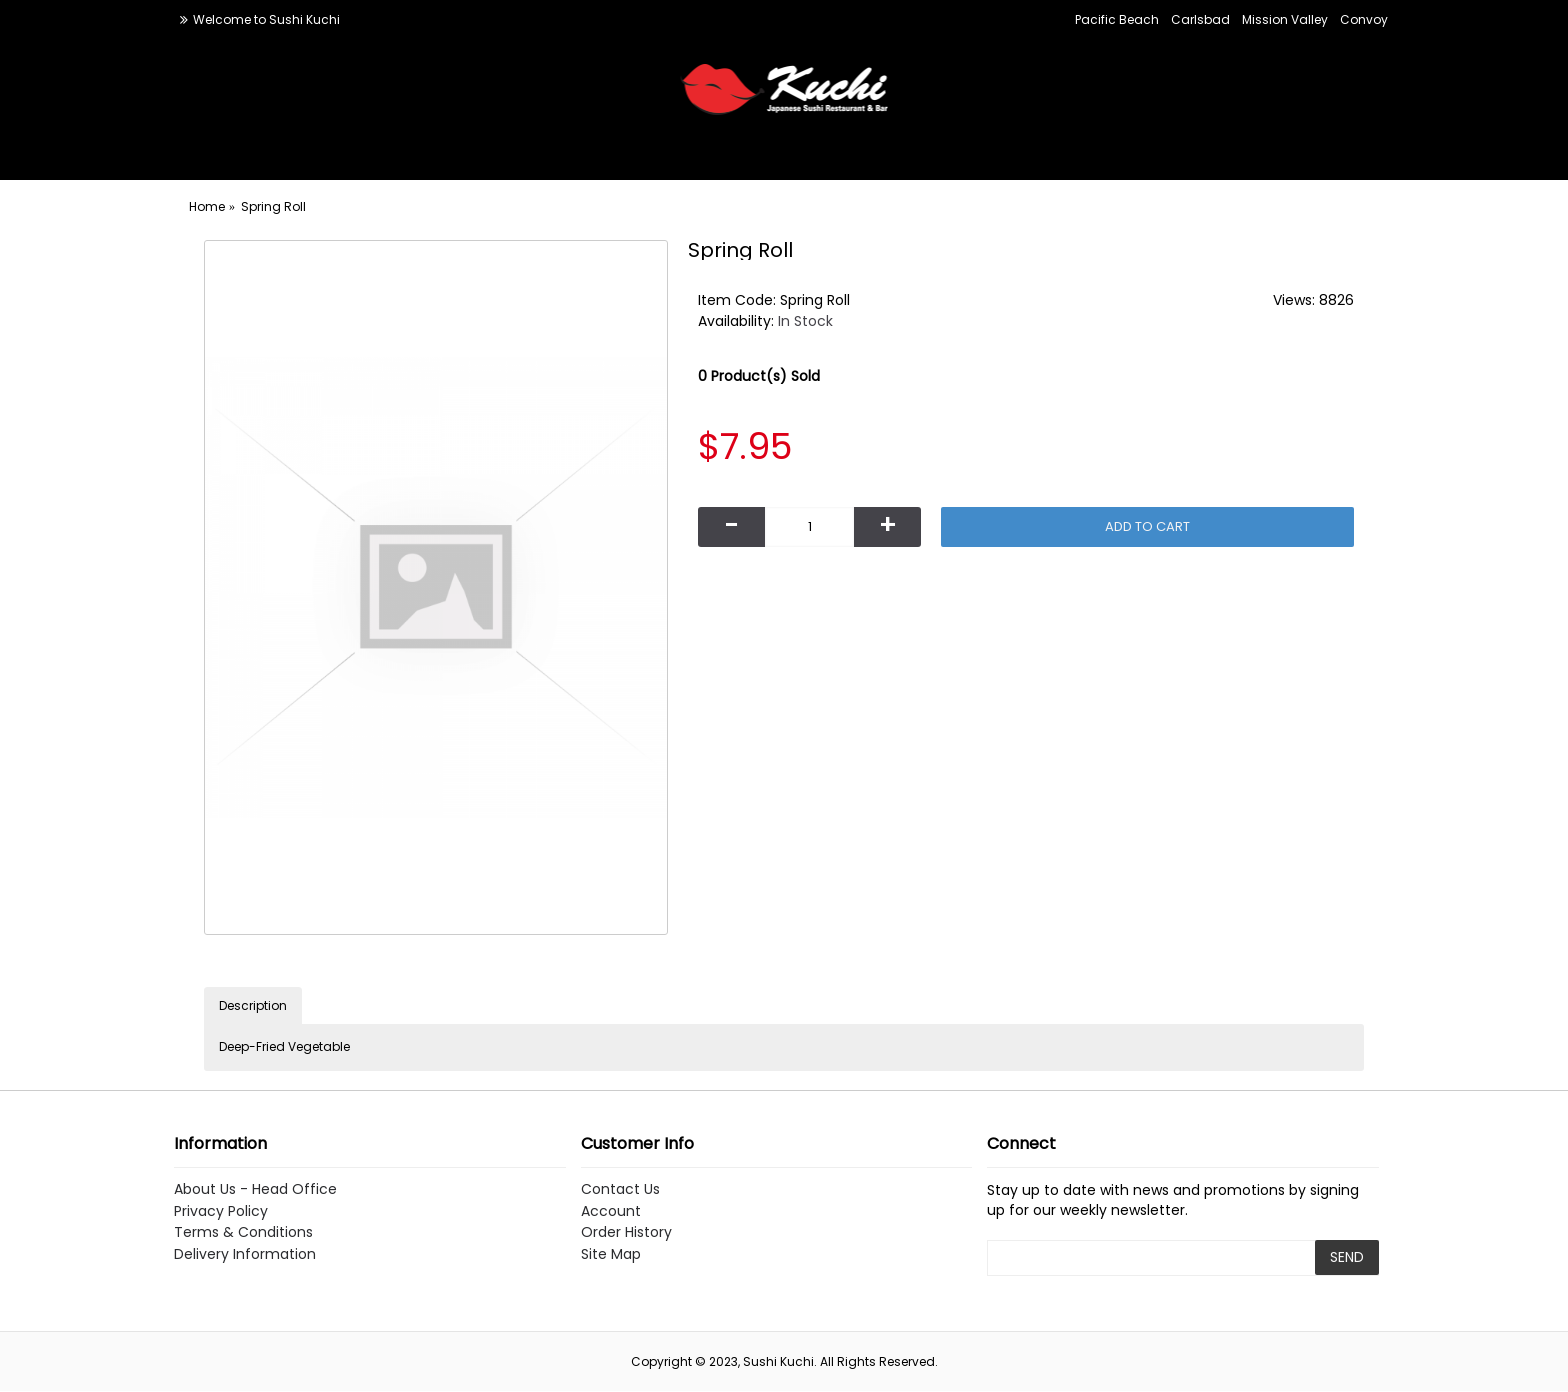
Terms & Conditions (243, 1232)
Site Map (611, 1254)
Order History (626, 1232)
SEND (1347, 1257)
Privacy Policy (221, 1211)
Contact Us (620, 1189)
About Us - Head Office (255, 1189)
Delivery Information (245, 1254)
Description (253, 1005)
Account (611, 1211)
